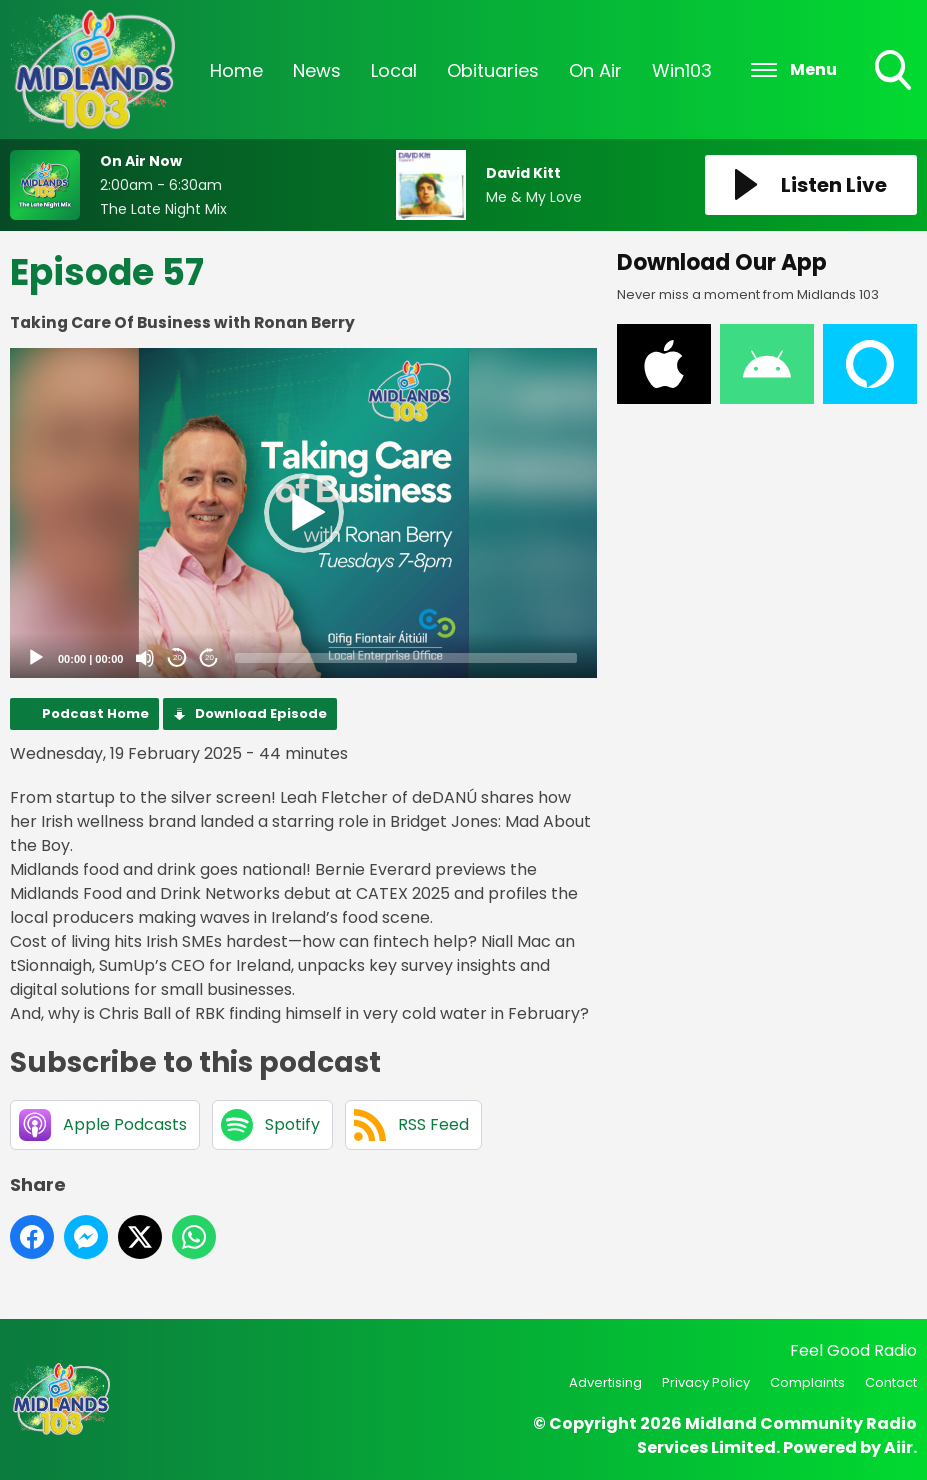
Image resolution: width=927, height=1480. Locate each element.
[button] (304, 513)
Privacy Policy (706, 1382)
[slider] (406, 658)
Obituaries (493, 70)
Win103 (682, 70)
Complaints (807, 1382)
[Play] (36, 658)
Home (236, 70)
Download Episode (261, 713)
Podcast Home (95, 713)
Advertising (605, 1382)
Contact (891, 1382)
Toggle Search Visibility (895, 72)
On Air (595, 70)
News (317, 70)
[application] (303, 513)
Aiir (898, 1447)
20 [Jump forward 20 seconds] (209, 657)
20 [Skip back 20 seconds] (177, 657)
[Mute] (145, 658)
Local (394, 70)
